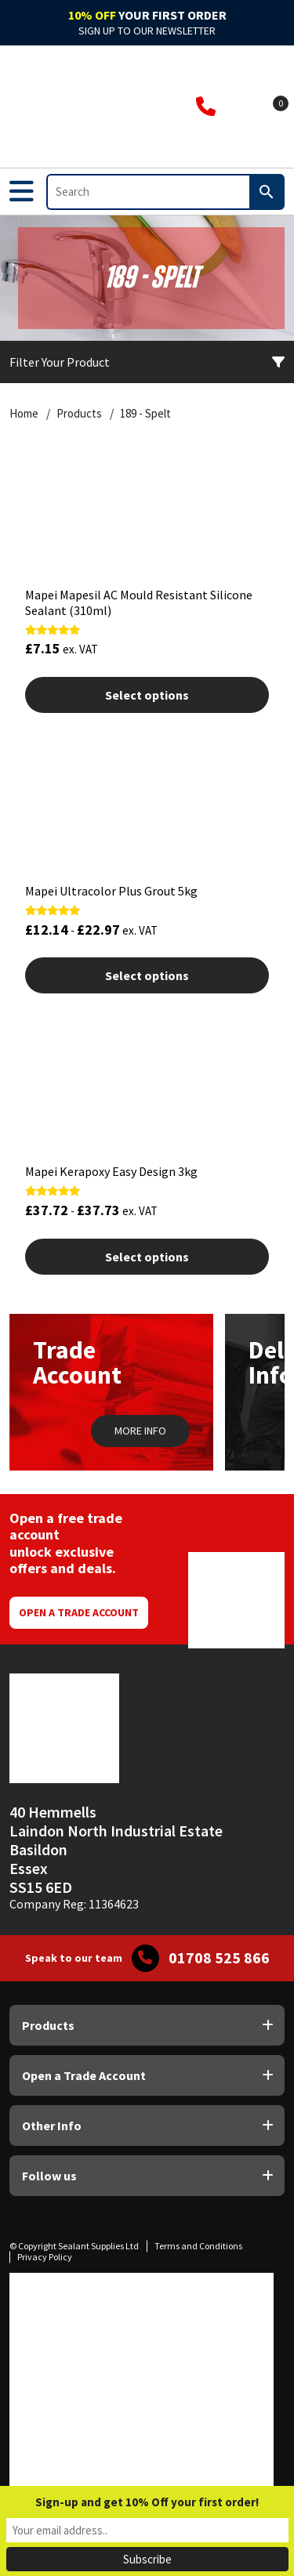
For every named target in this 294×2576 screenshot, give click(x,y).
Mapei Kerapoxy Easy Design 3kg (111, 1171)
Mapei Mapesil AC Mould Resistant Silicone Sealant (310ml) (138, 602)
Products (79, 414)
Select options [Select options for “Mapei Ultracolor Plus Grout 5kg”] (147, 975)
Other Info (52, 2125)
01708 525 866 (219, 1957)
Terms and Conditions (198, 2246)
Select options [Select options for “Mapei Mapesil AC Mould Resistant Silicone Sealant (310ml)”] (147, 695)
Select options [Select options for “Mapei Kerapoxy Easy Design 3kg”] (147, 1256)
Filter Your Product (147, 362)
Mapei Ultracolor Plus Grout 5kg (111, 891)
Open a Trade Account (79, 1612)
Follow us (49, 2175)
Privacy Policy (44, 2257)
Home (23, 414)
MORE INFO (140, 1431)
